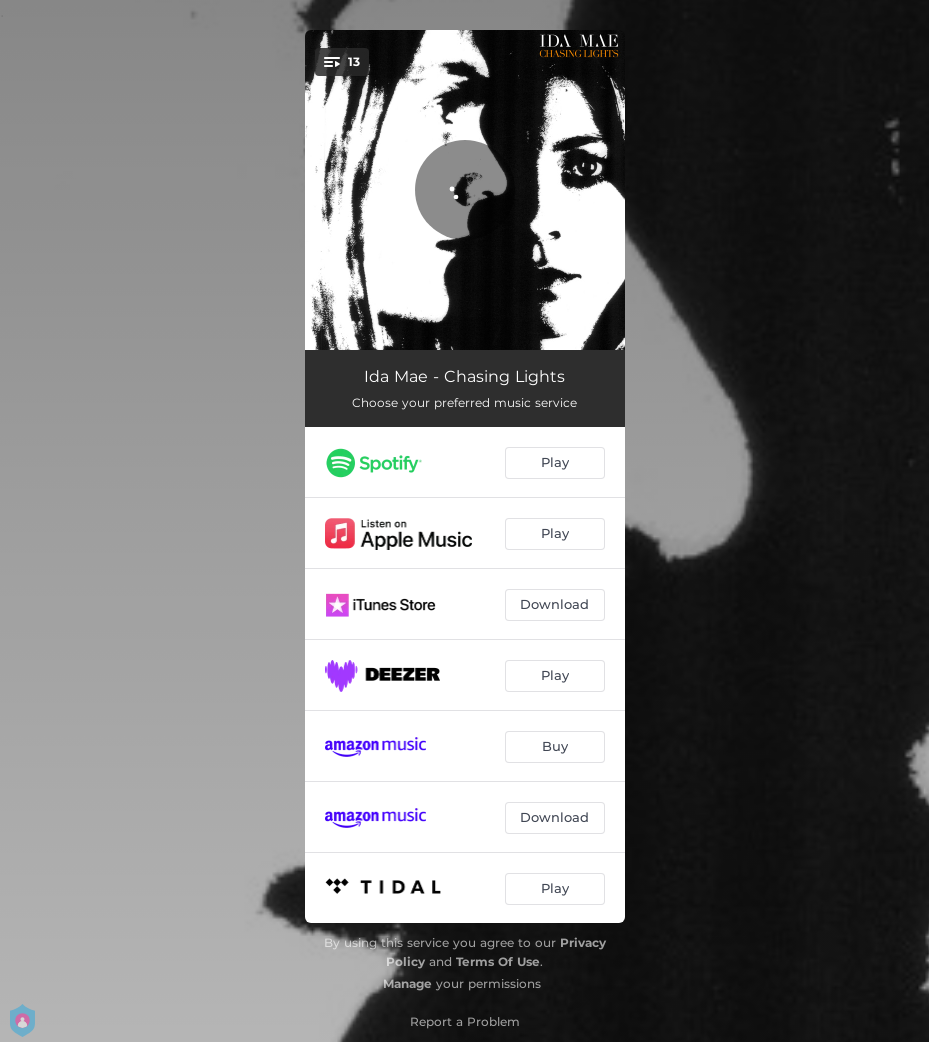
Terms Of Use (498, 961)
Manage (407, 983)
